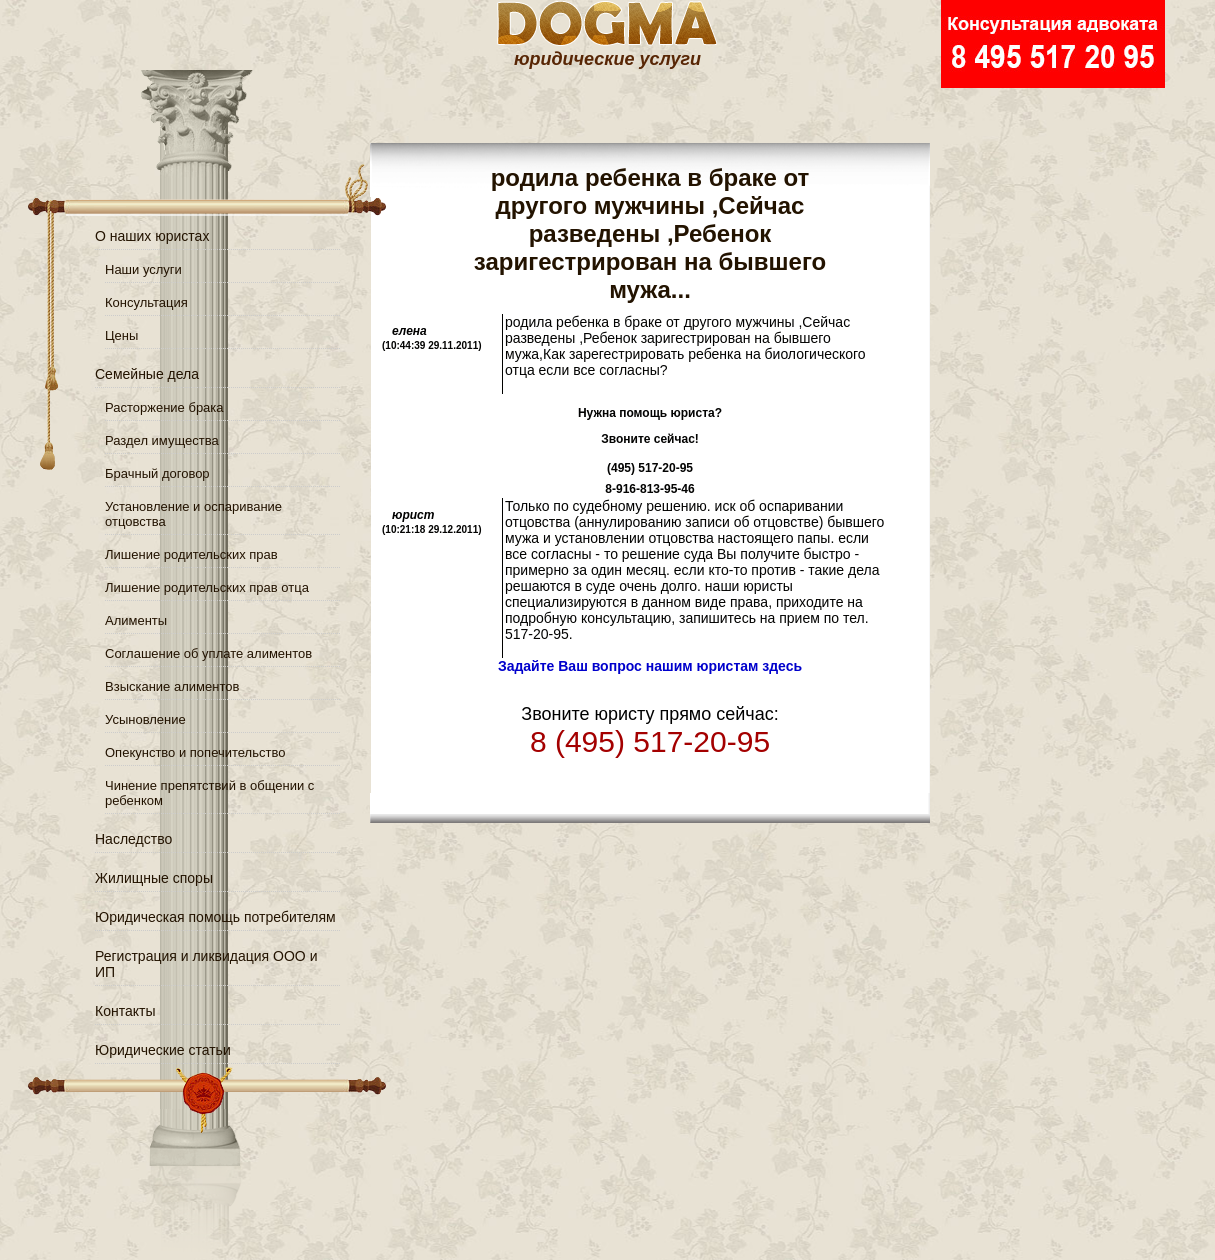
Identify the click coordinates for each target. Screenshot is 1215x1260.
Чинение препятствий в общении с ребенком (209, 793)
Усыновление (145, 719)
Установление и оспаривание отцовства (193, 514)
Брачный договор (157, 473)
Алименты (136, 620)
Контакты (125, 1011)
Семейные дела (147, 374)
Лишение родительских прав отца (207, 587)
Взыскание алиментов (172, 686)
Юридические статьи (163, 1050)
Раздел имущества (162, 440)
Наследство (133, 839)
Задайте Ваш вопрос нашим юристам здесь (650, 666)
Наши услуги (143, 269)
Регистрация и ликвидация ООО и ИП (206, 964)
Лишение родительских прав (191, 554)
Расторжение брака (164, 407)
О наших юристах (152, 236)
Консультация (146, 302)
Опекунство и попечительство (195, 752)
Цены (121, 335)
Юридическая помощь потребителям (215, 917)
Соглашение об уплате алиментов (208, 653)
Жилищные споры (154, 878)
